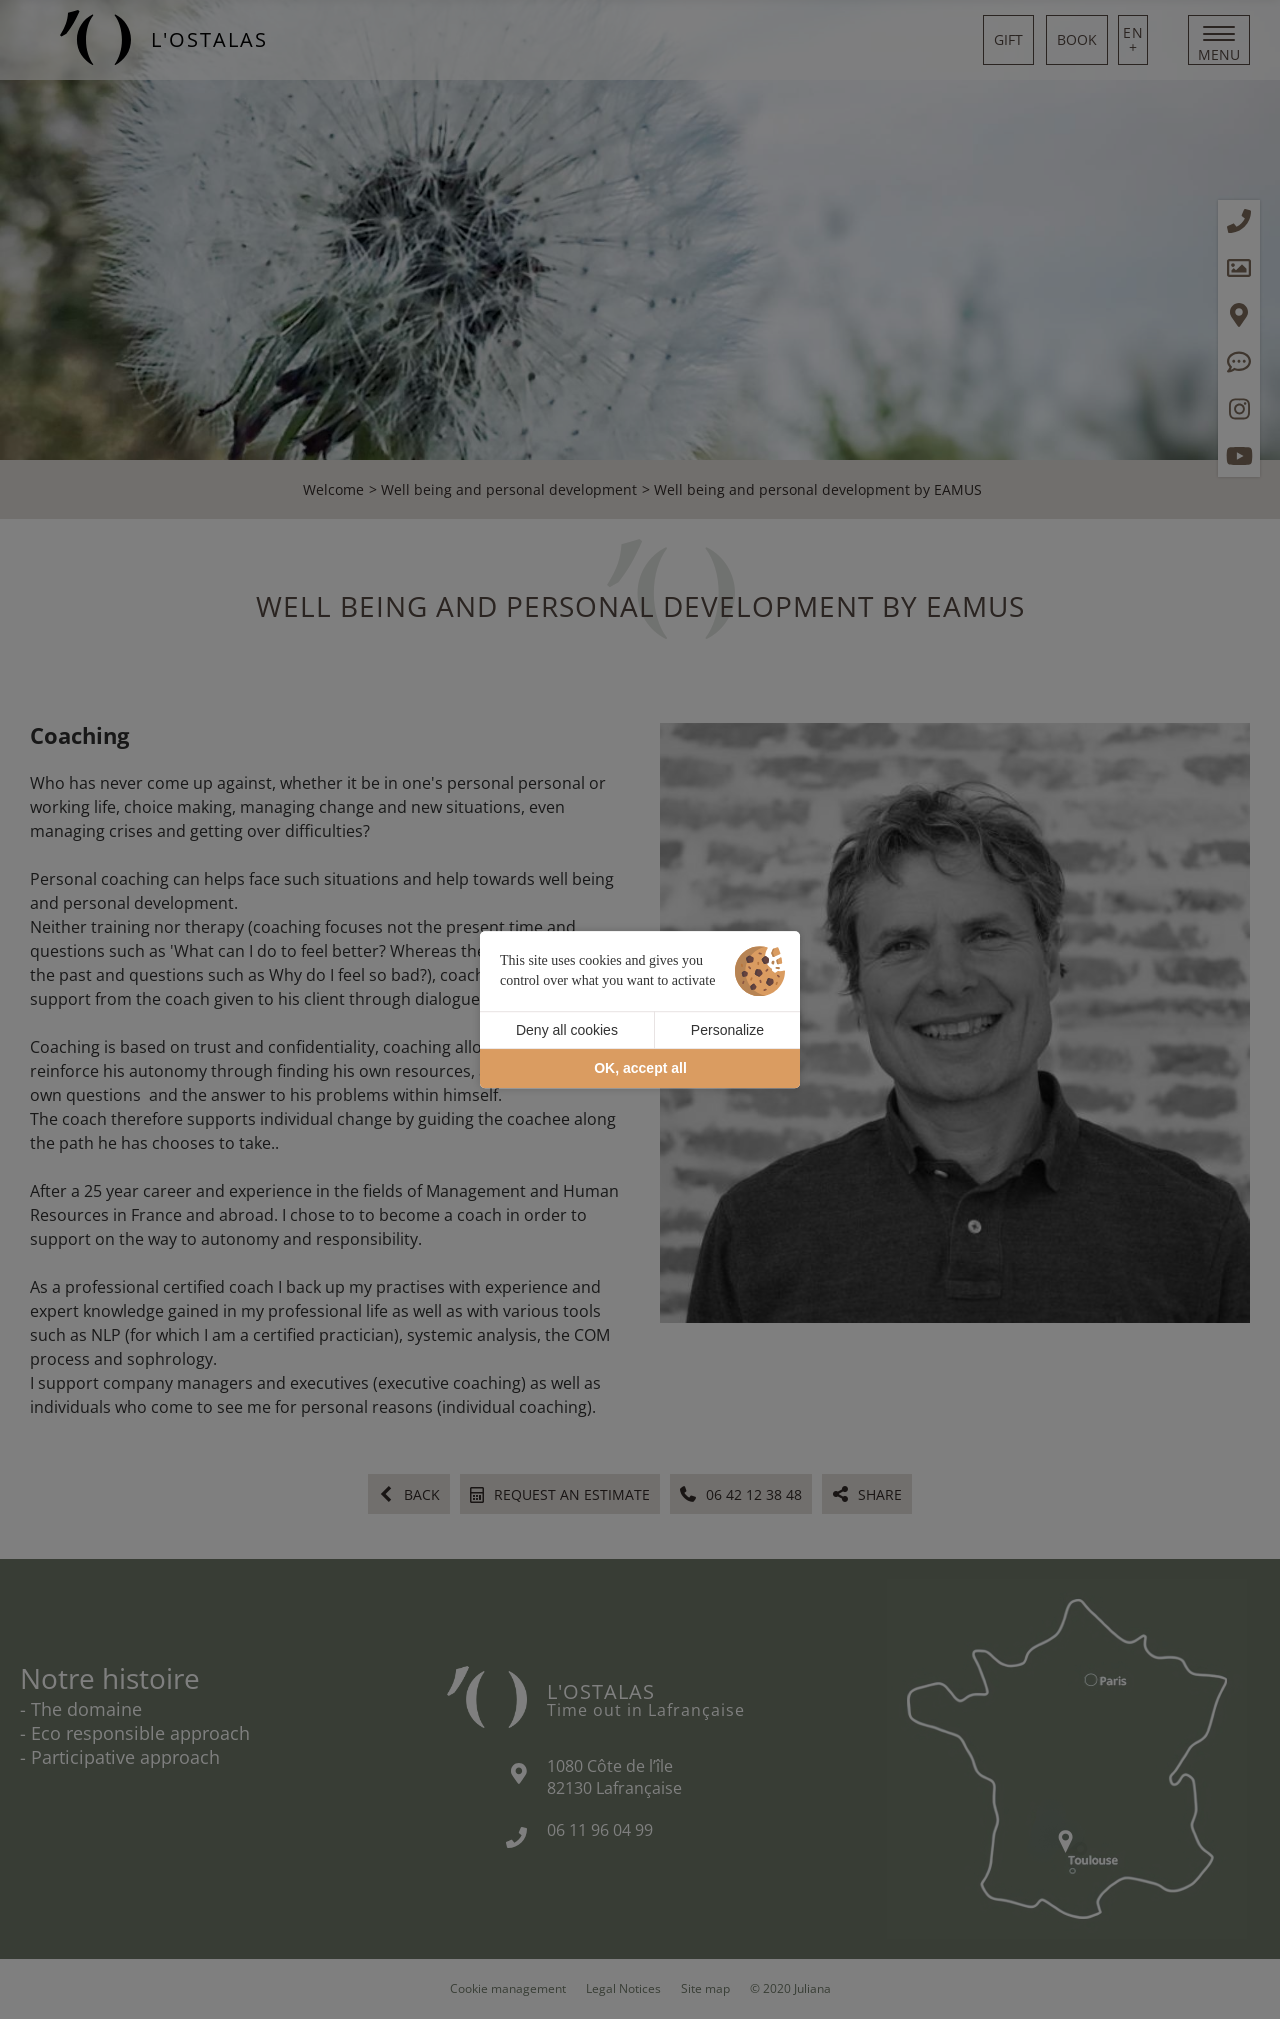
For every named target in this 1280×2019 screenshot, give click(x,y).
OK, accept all (640, 1069)
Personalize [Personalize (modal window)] (727, 1030)
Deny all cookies (567, 1030)
